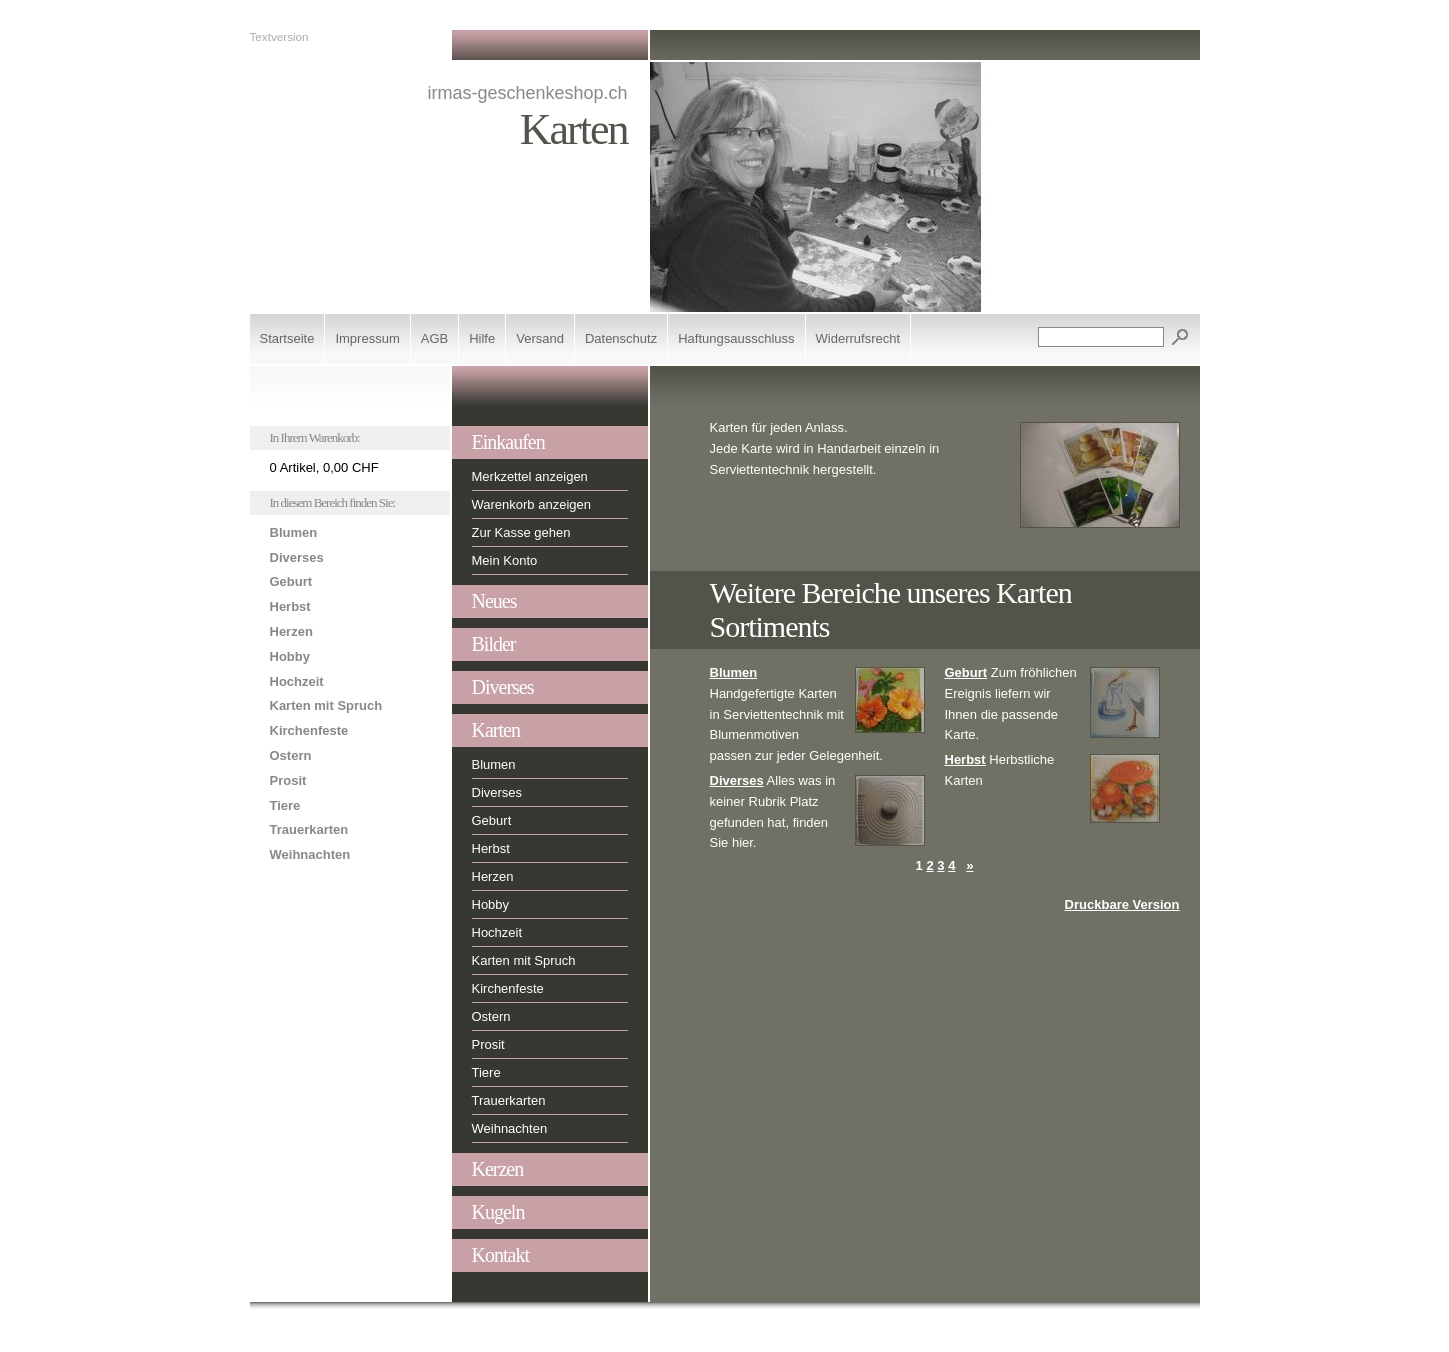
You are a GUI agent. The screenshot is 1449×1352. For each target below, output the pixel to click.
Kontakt (500, 1255)
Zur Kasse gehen (521, 532)
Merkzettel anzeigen (530, 476)
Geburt (291, 581)
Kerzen (498, 1169)
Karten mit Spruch (326, 705)
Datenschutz (621, 338)
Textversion (279, 36)
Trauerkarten (309, 829)
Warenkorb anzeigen (531, 504)
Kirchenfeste (309, 730)
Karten (496, 730)
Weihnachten (310, 854)
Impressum (367, 338)
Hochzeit (297, 681)
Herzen (291, 631)
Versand (540, 338)
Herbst (290, 606)
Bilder (494, 644)
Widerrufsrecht (858, 338)
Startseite (287, 338)
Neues (494, 601)
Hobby (290, 656)
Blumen (294, 532)
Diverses (297, 557)
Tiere (285, 805)
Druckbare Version (1122, 904)
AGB (434, 338)
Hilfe (482, 338)
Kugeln (498, 1212)
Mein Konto (505, 560)
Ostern (291, 755)
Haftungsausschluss (736, 338)
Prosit (288, 780)
